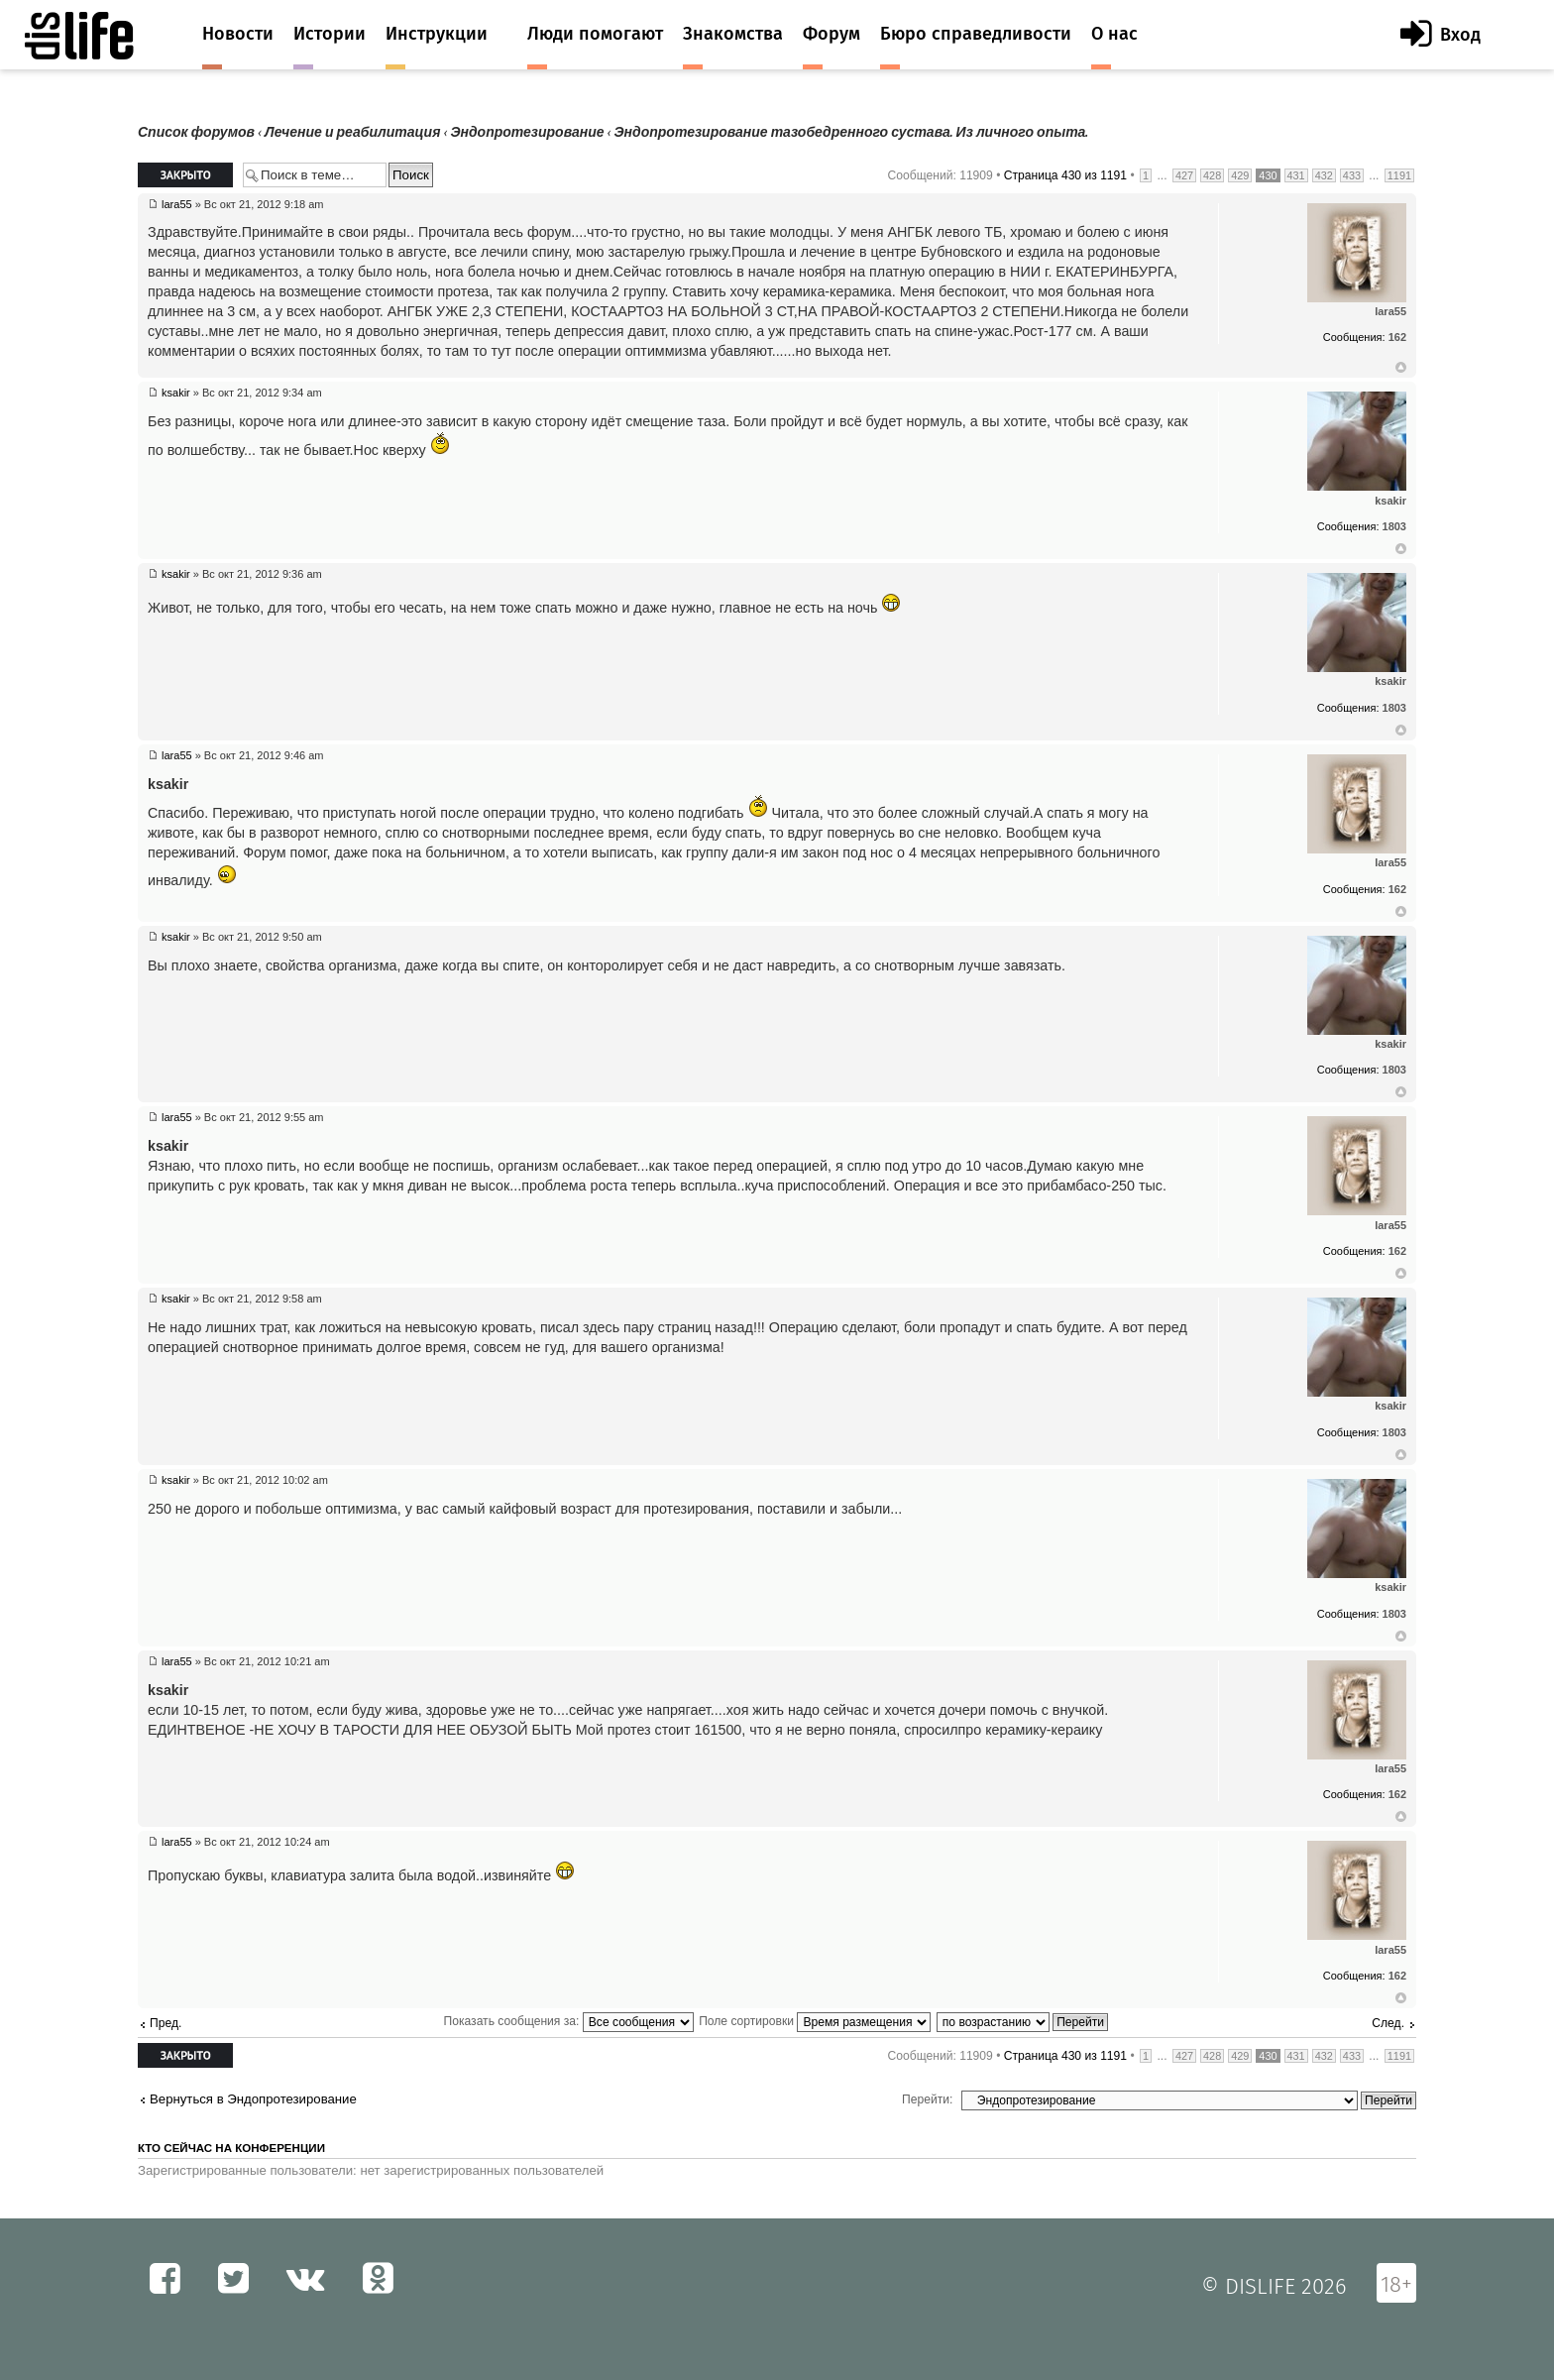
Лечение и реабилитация (352, 132)
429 (1240, 175)
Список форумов (196, 132)
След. (1388, 2023)
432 (1324, 175)
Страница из (1065, 175)
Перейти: (927, 2099)
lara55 (177, 204)
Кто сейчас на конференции (231, 2148)
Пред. (165, 2023)
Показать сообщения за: (569, 2021)
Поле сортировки (815, 2021)
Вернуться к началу (1400, 368)
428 (1212, 175)
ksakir (176, 392)
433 (1352, 175)
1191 (1399, 175)
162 (1397, 337)
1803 (1394, 526)
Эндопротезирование (527, 132)
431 (1296, 175)
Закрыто (185, 175)
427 (1184, 175)
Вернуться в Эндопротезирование (253, 2099)
